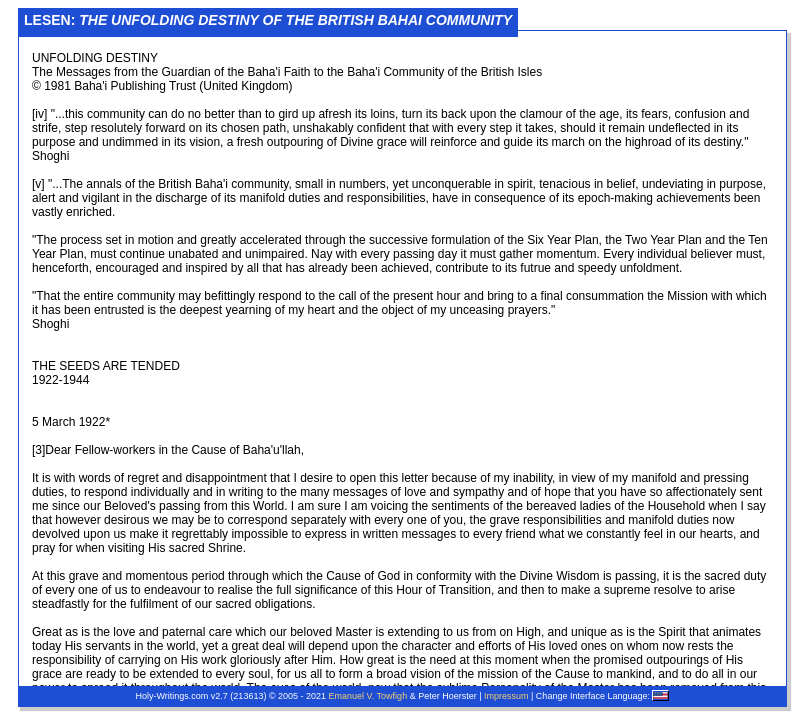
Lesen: (268, 20)
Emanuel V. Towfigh (368, 696)
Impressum (506, 696)
